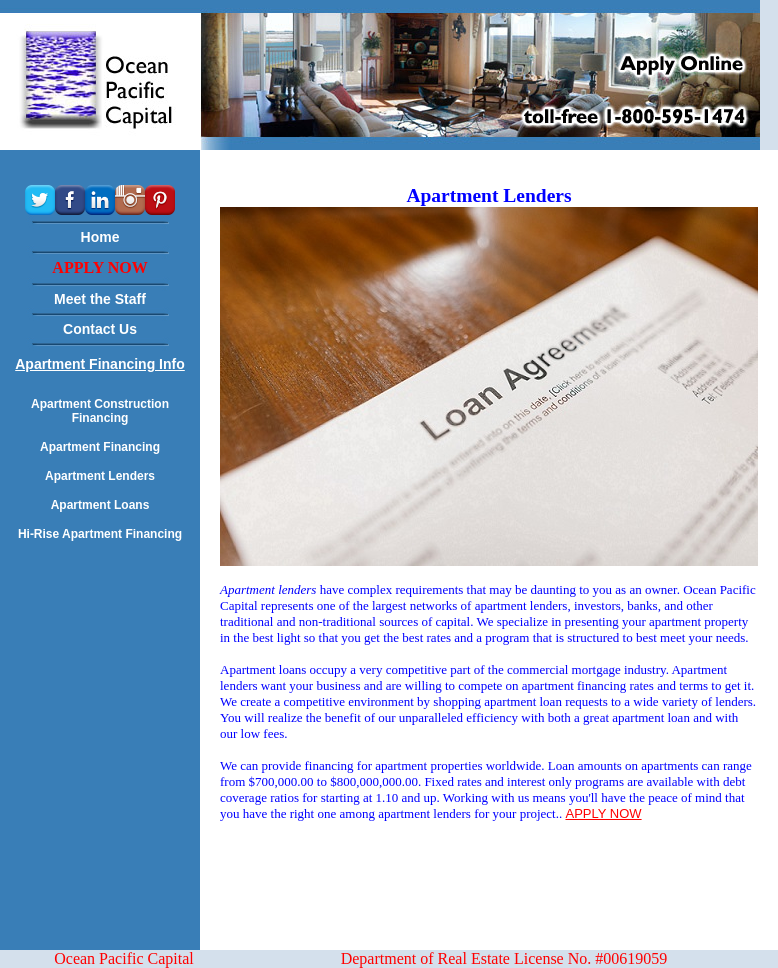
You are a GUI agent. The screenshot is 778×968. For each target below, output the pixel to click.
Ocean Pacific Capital (124, 958)
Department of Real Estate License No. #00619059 (504, 958)
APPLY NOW (603, 813)
